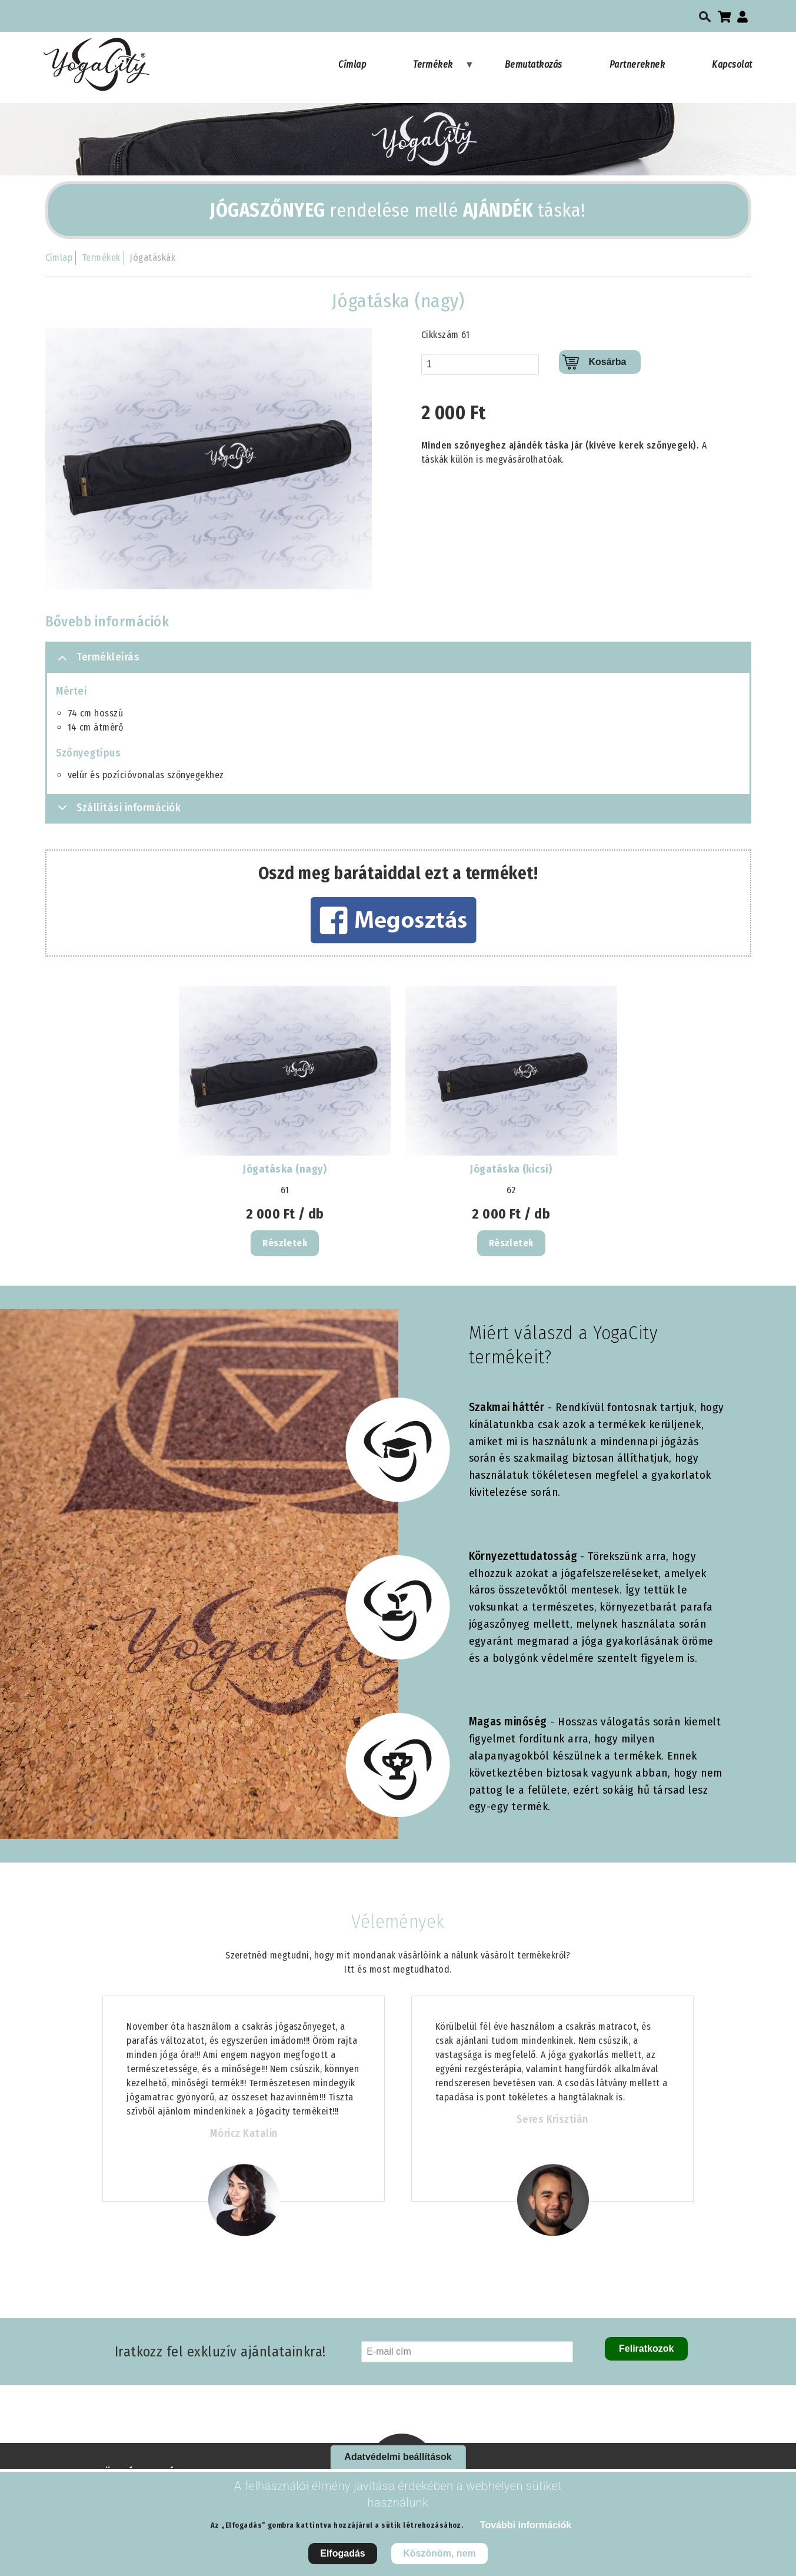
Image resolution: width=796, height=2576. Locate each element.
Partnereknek (637, 64)
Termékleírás (97, 661)
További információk (525, 2525)
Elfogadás (342, 2553)
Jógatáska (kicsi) (511, 1169)
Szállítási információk (117, 811)
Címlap (352, 64)
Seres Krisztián (552, 2119)
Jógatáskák (152, 257)
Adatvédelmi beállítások (397, 2457)
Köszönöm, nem (439, 2553)
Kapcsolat (732, 64)
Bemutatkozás (533, 64)
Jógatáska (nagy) (285, 1169)
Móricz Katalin (244, 2133)
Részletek (284, 1243)
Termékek (443, 70)
